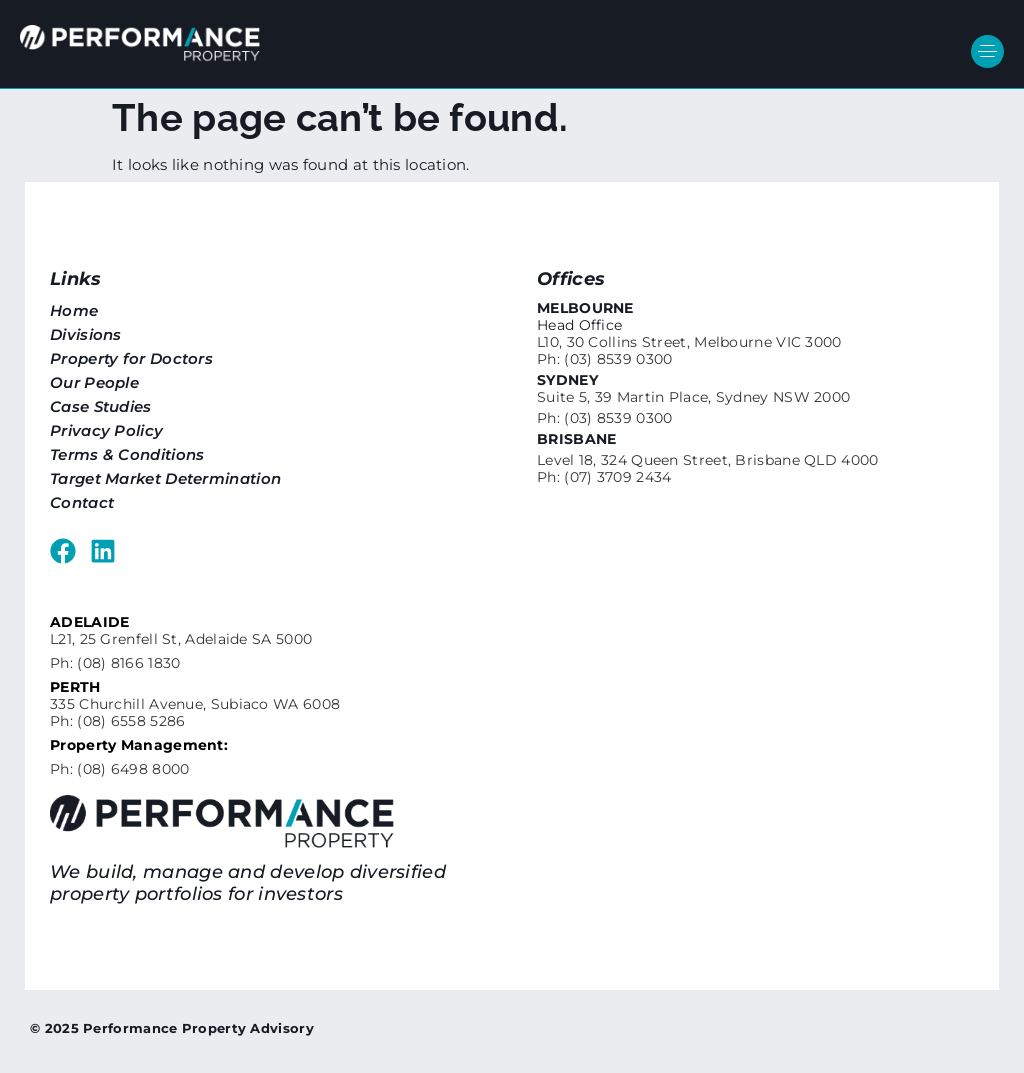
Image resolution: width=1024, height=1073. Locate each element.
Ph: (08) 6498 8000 (119, 769)
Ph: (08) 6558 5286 (117, 721)
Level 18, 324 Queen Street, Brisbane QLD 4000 (708, 460)
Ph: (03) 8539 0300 (604, 359)
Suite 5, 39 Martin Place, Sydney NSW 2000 (693, 397)
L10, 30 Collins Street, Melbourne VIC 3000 (689, 342)
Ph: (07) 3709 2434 (604, 477)
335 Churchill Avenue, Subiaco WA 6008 (195, 704)
